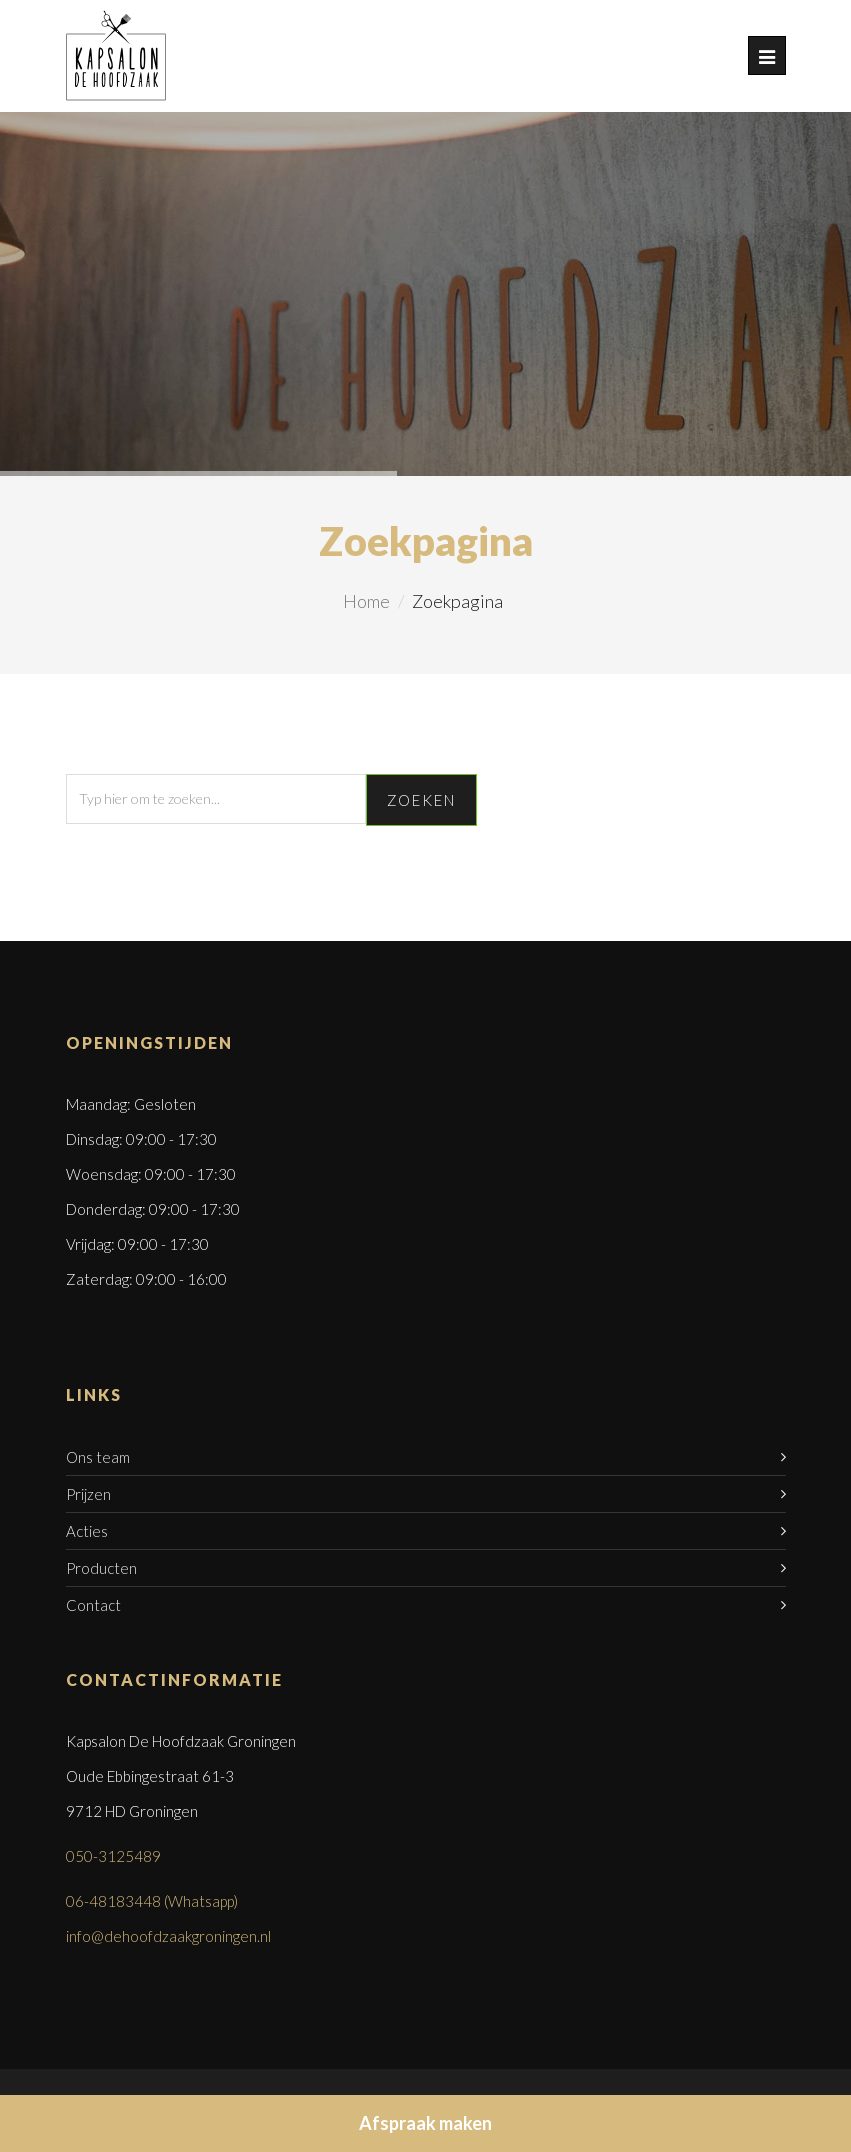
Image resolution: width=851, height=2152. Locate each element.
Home (366, 601)
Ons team (98, 1457)
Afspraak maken (425, 2123)
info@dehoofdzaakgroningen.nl (168, 1936)
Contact (93, 1605)
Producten (101, 1568)
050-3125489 (113, 1856)
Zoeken (421, 800)
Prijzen (88, 1494)
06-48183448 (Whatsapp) (152, 1901)
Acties (87, 1531)
